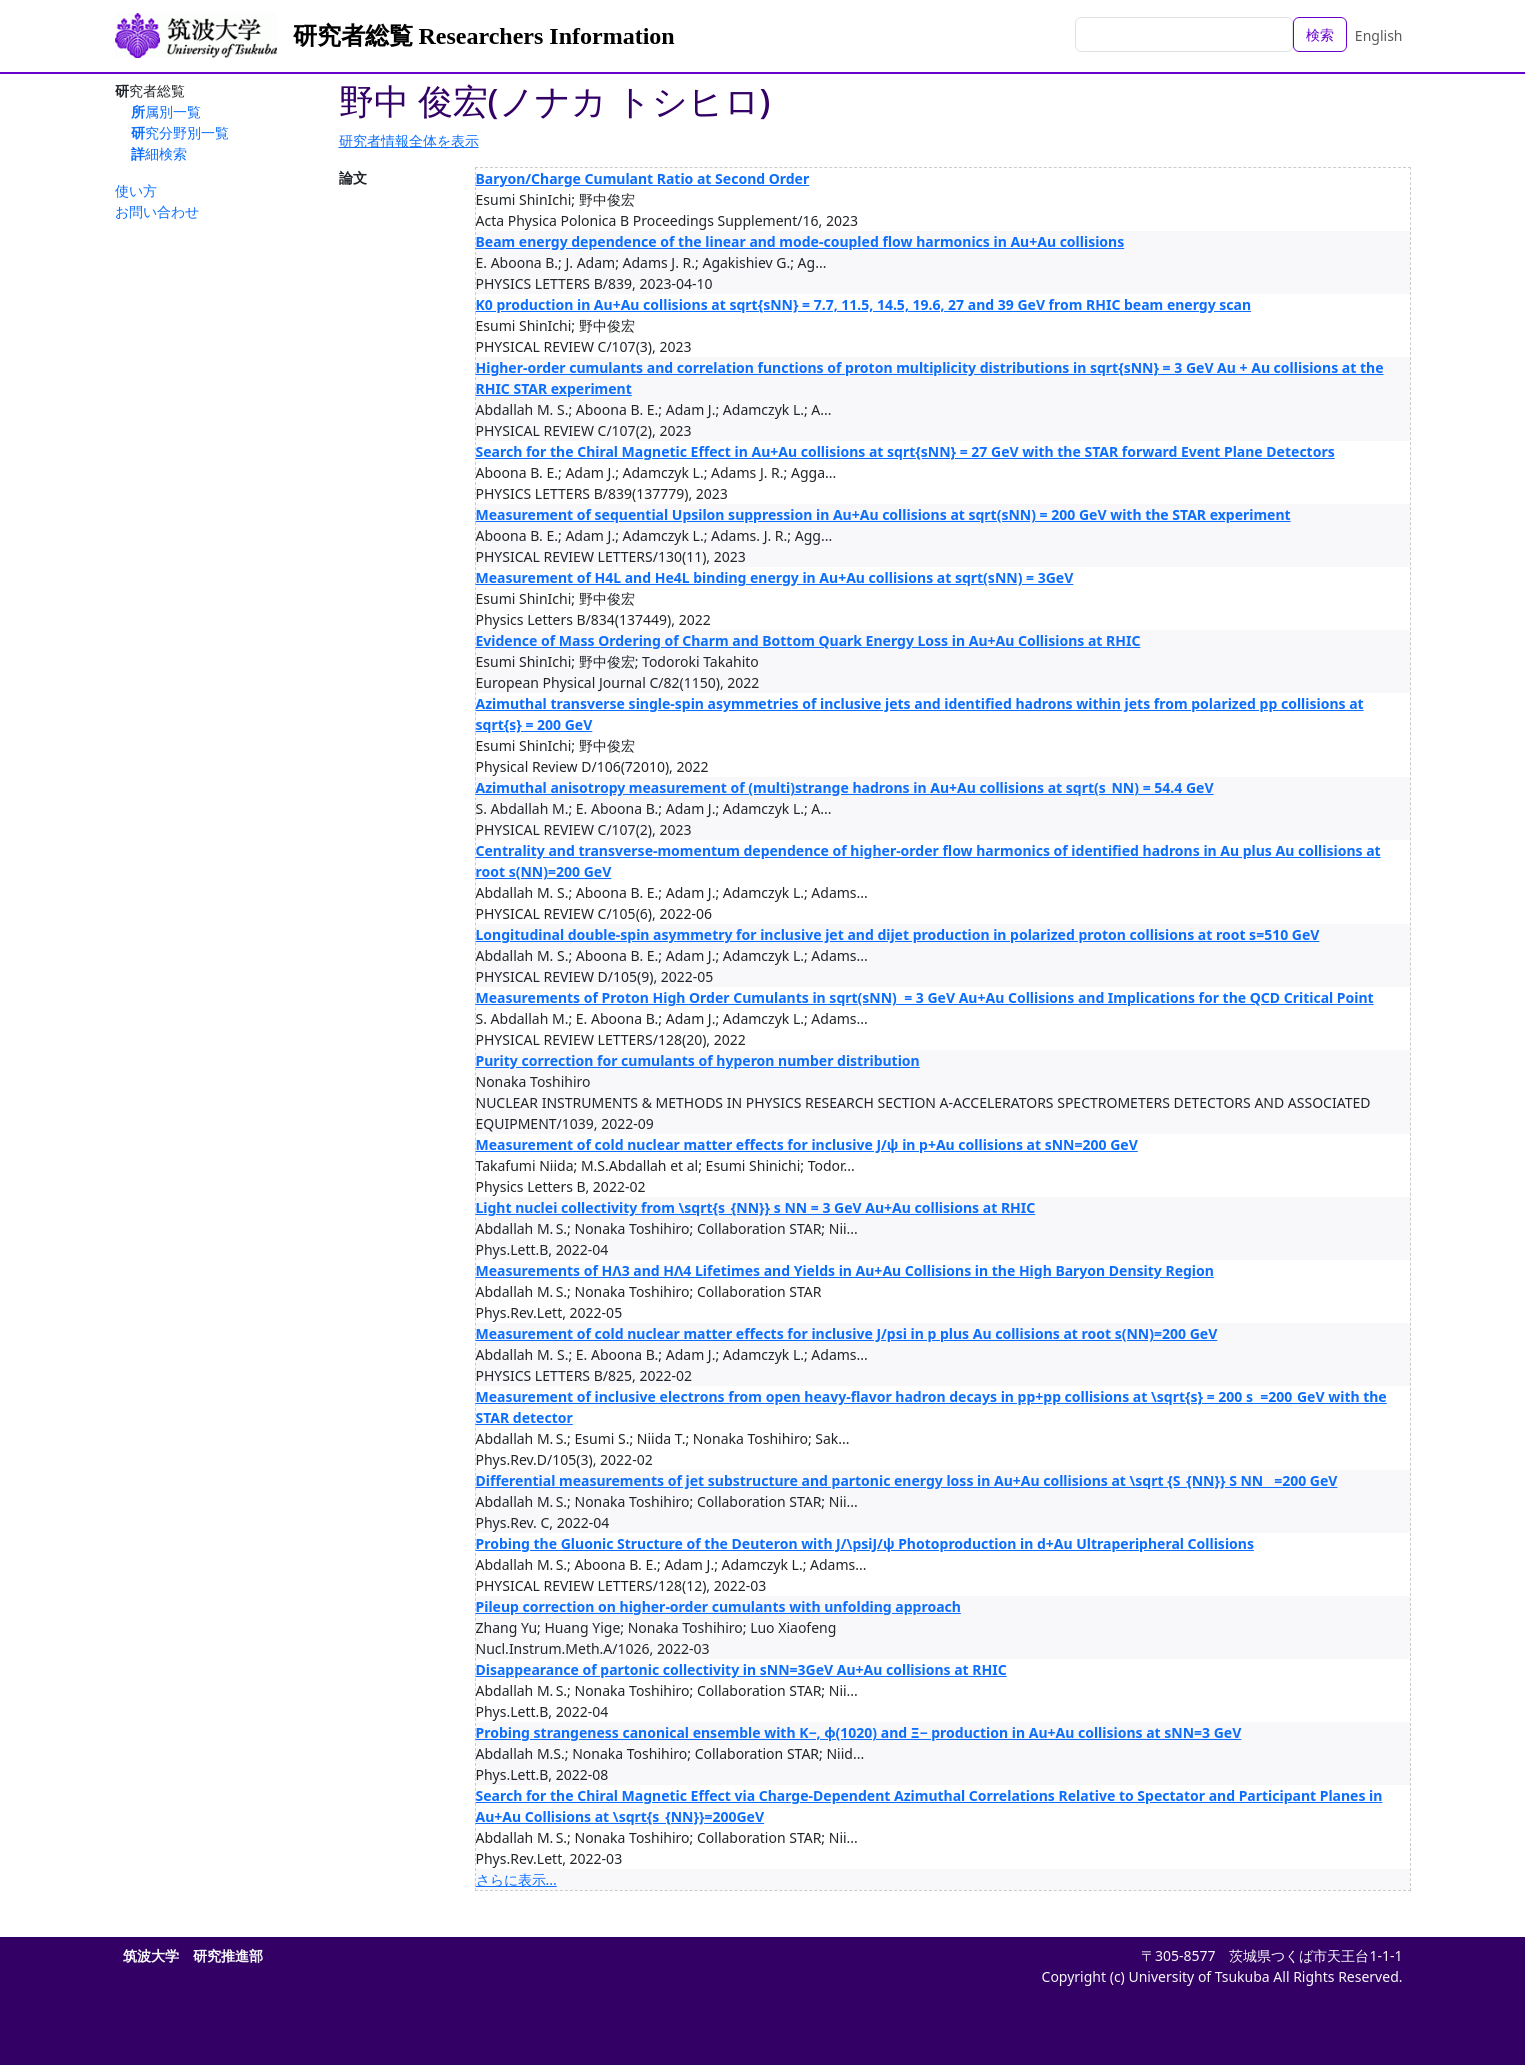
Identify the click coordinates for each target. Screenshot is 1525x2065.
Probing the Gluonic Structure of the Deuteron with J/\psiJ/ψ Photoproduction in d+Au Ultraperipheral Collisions (865, 1543)
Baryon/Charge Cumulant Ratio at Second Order (643, 178)
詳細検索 (159, 153)
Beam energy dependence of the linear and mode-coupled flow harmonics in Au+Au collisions (800, 241)
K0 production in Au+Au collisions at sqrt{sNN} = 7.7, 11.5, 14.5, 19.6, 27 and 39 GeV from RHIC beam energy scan (864, 304)
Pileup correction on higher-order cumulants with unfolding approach (718, 1606)
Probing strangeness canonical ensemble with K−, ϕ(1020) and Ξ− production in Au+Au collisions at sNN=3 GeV (859, 1732)
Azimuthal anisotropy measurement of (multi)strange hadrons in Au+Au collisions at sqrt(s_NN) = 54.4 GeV (845, 787)
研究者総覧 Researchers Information (484, 36)
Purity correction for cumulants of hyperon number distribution (698, 1060)
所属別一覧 (166, 111)
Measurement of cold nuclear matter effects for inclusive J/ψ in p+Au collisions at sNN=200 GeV (807, 1144)
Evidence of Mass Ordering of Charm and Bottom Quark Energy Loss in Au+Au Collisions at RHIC (808, 640)
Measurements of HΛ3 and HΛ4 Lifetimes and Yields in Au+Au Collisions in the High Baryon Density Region (845, 1270)
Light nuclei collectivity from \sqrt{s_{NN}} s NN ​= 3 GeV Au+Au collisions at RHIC (756, 1207)
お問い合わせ (157, 211)
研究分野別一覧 (180, 132)
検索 (1320, 34)
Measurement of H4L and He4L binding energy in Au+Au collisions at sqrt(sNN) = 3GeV (775, 577)
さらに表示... (516, 1879)
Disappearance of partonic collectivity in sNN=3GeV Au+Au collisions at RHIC (741, 1669)
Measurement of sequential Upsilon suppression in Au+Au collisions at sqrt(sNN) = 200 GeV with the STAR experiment (883, 514)
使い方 (136, 190)
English (1379, 35)
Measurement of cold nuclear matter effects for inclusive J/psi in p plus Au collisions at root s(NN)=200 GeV (847, 1333)
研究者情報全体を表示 (409, 140)
